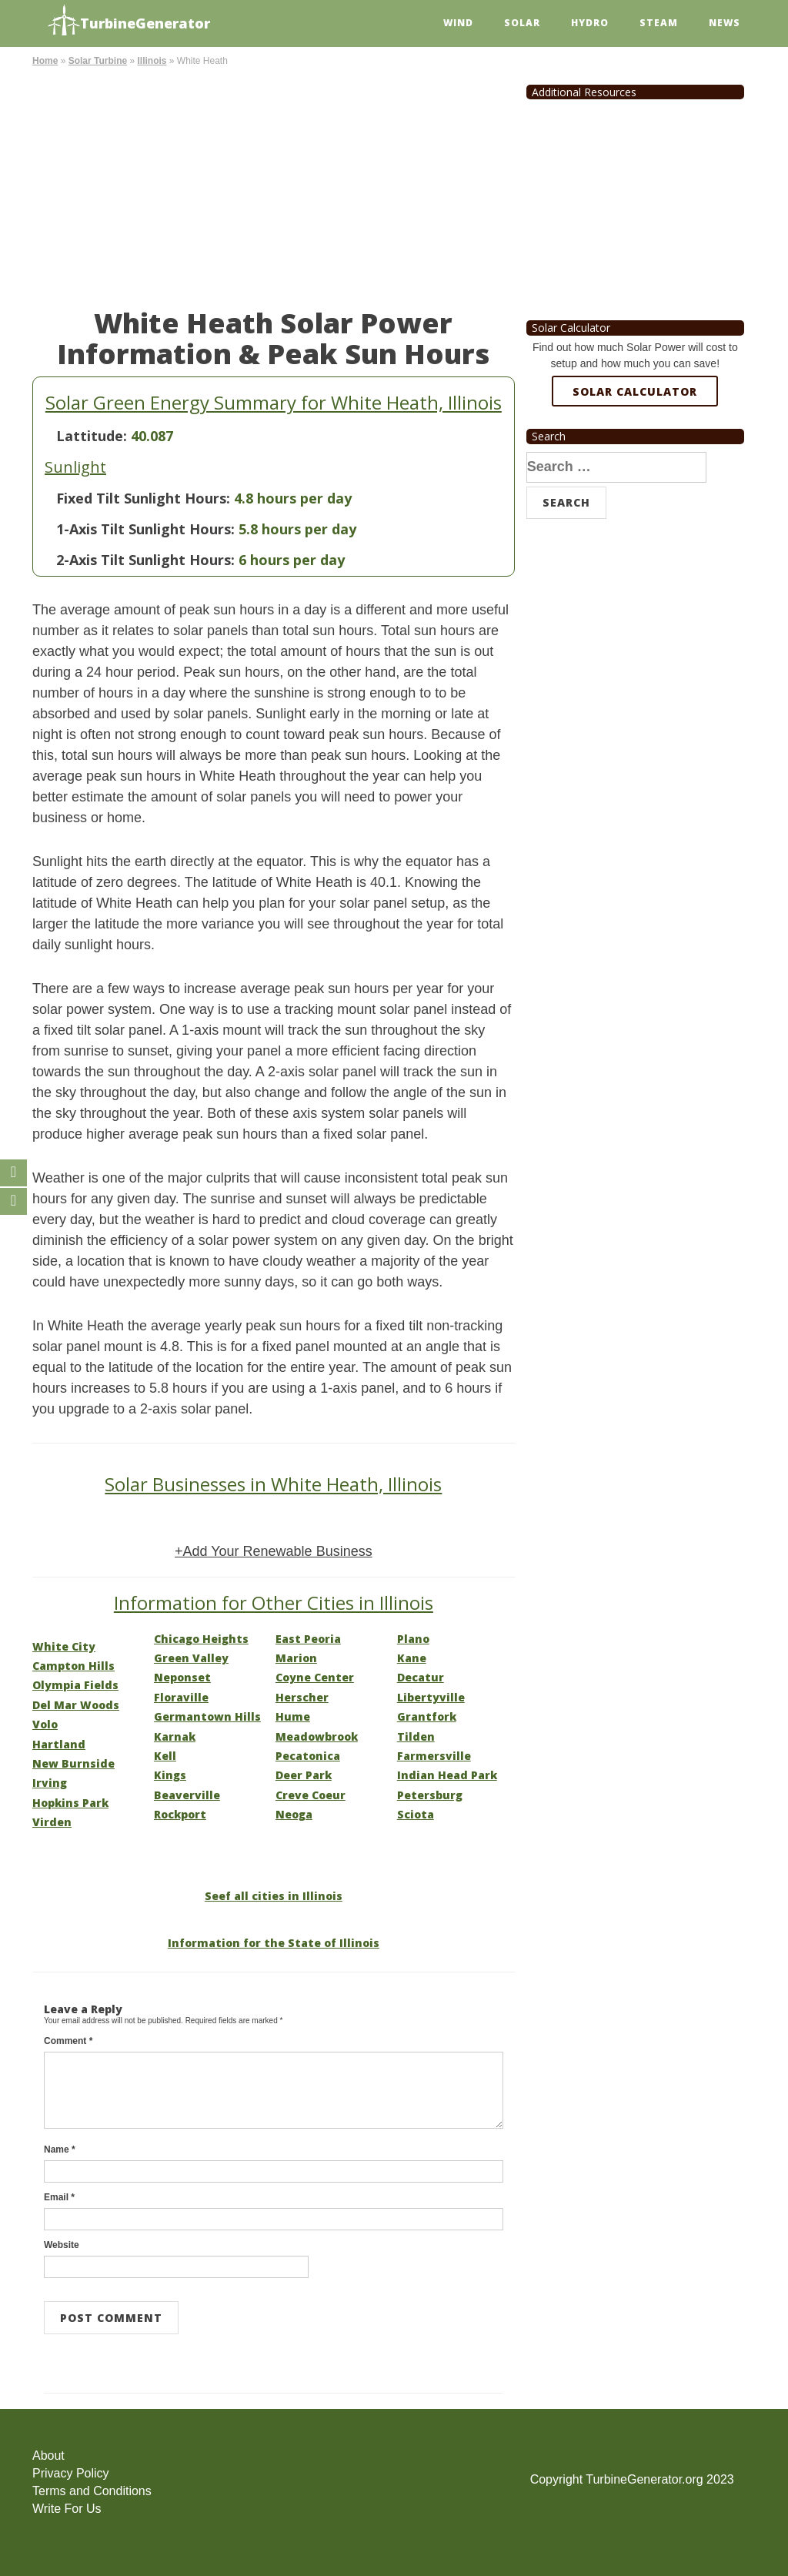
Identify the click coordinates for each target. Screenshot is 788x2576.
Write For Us (66, 2508)
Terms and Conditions (92, 2490)
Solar (522, 22)
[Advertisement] (273, 185)
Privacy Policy (70, 2473)
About (48, 2455)
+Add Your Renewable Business (273, 1551)
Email (59, 2197)
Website (61, 2245)
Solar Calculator (635, 391)
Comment (68, 2041)
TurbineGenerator (129, 21)
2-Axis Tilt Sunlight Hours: (145, 559)
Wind (458, 22)
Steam (658, 22)
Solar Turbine (97, 60)
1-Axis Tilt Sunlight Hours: (145, 529)
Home (45, 60)
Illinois (151, 60)
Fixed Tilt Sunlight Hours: (143, 498)
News (724, 22)
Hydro (590, 22)
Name (59, 2149)
